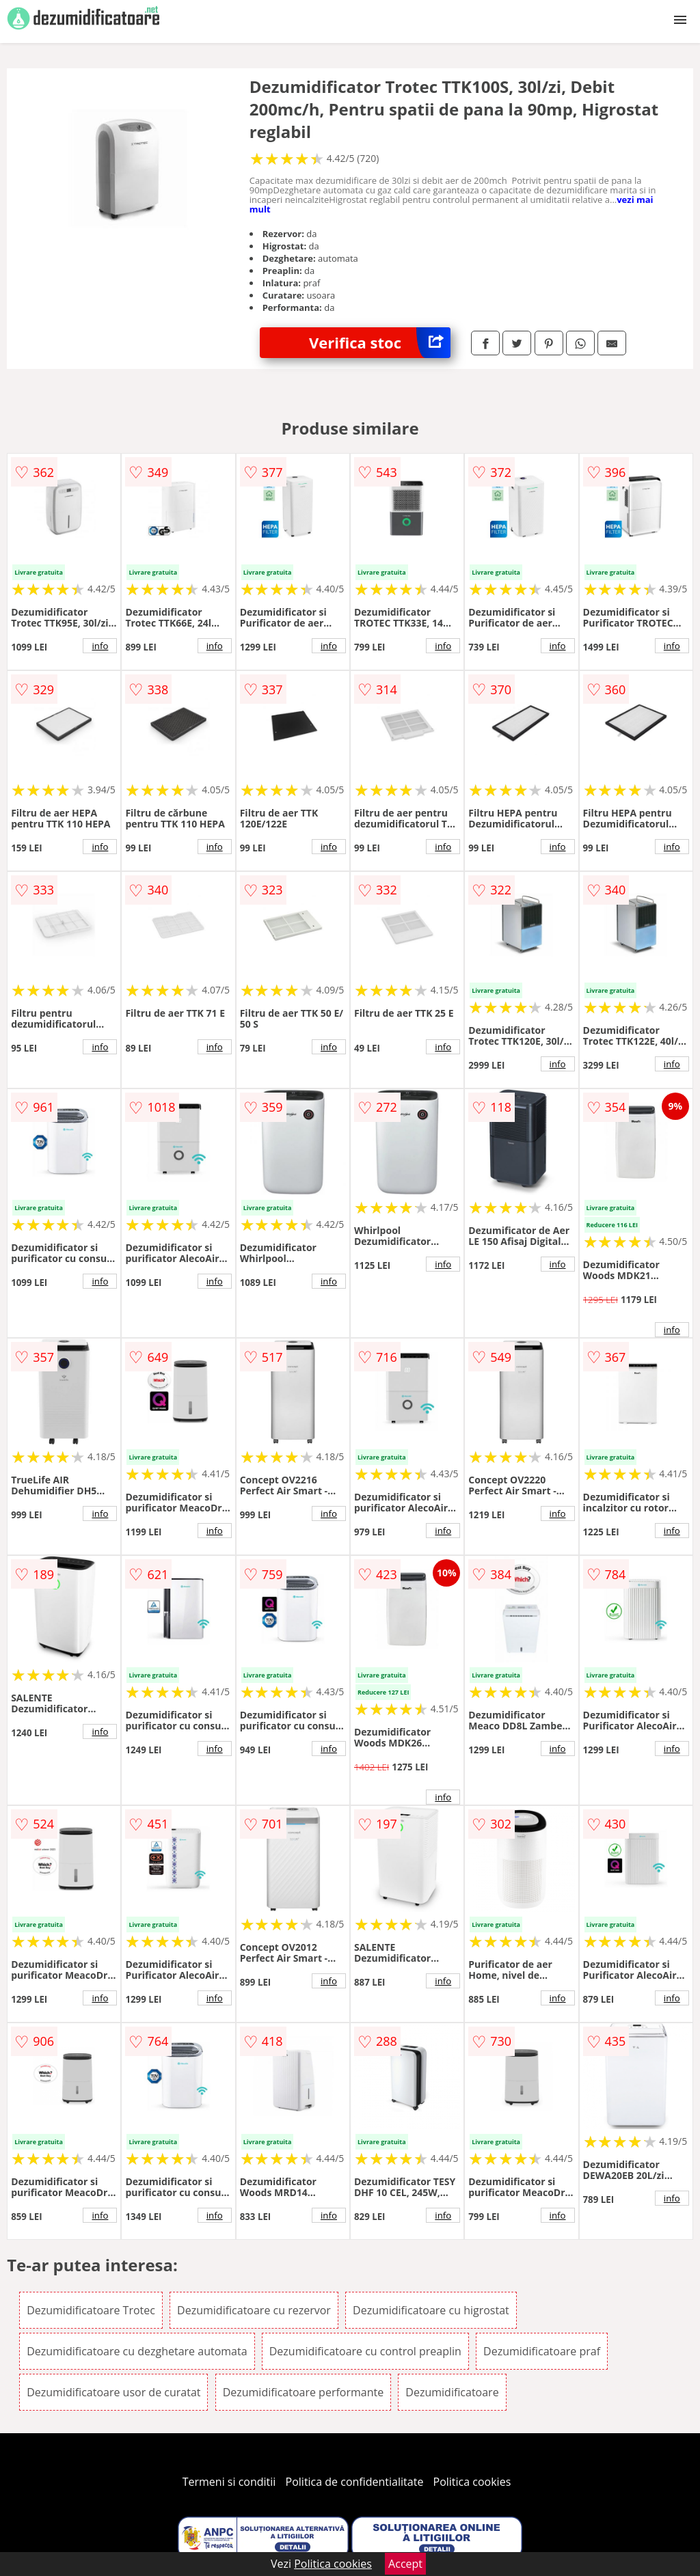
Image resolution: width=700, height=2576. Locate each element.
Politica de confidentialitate (355, 2481)
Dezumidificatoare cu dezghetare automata (137, 2351)
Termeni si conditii (229, 2481)
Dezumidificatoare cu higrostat (431, 2310)
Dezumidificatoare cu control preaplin (365, 2351)
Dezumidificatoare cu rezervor (254, 2310)
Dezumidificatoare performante (303, 2392)
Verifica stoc (379, 342)
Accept (405, 2563)
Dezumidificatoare (451, 2392)
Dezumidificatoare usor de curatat (113, 2392)
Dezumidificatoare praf (541, 2351)
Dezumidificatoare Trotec (91, 2310)
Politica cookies (472, 2481)
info (100, 646)
